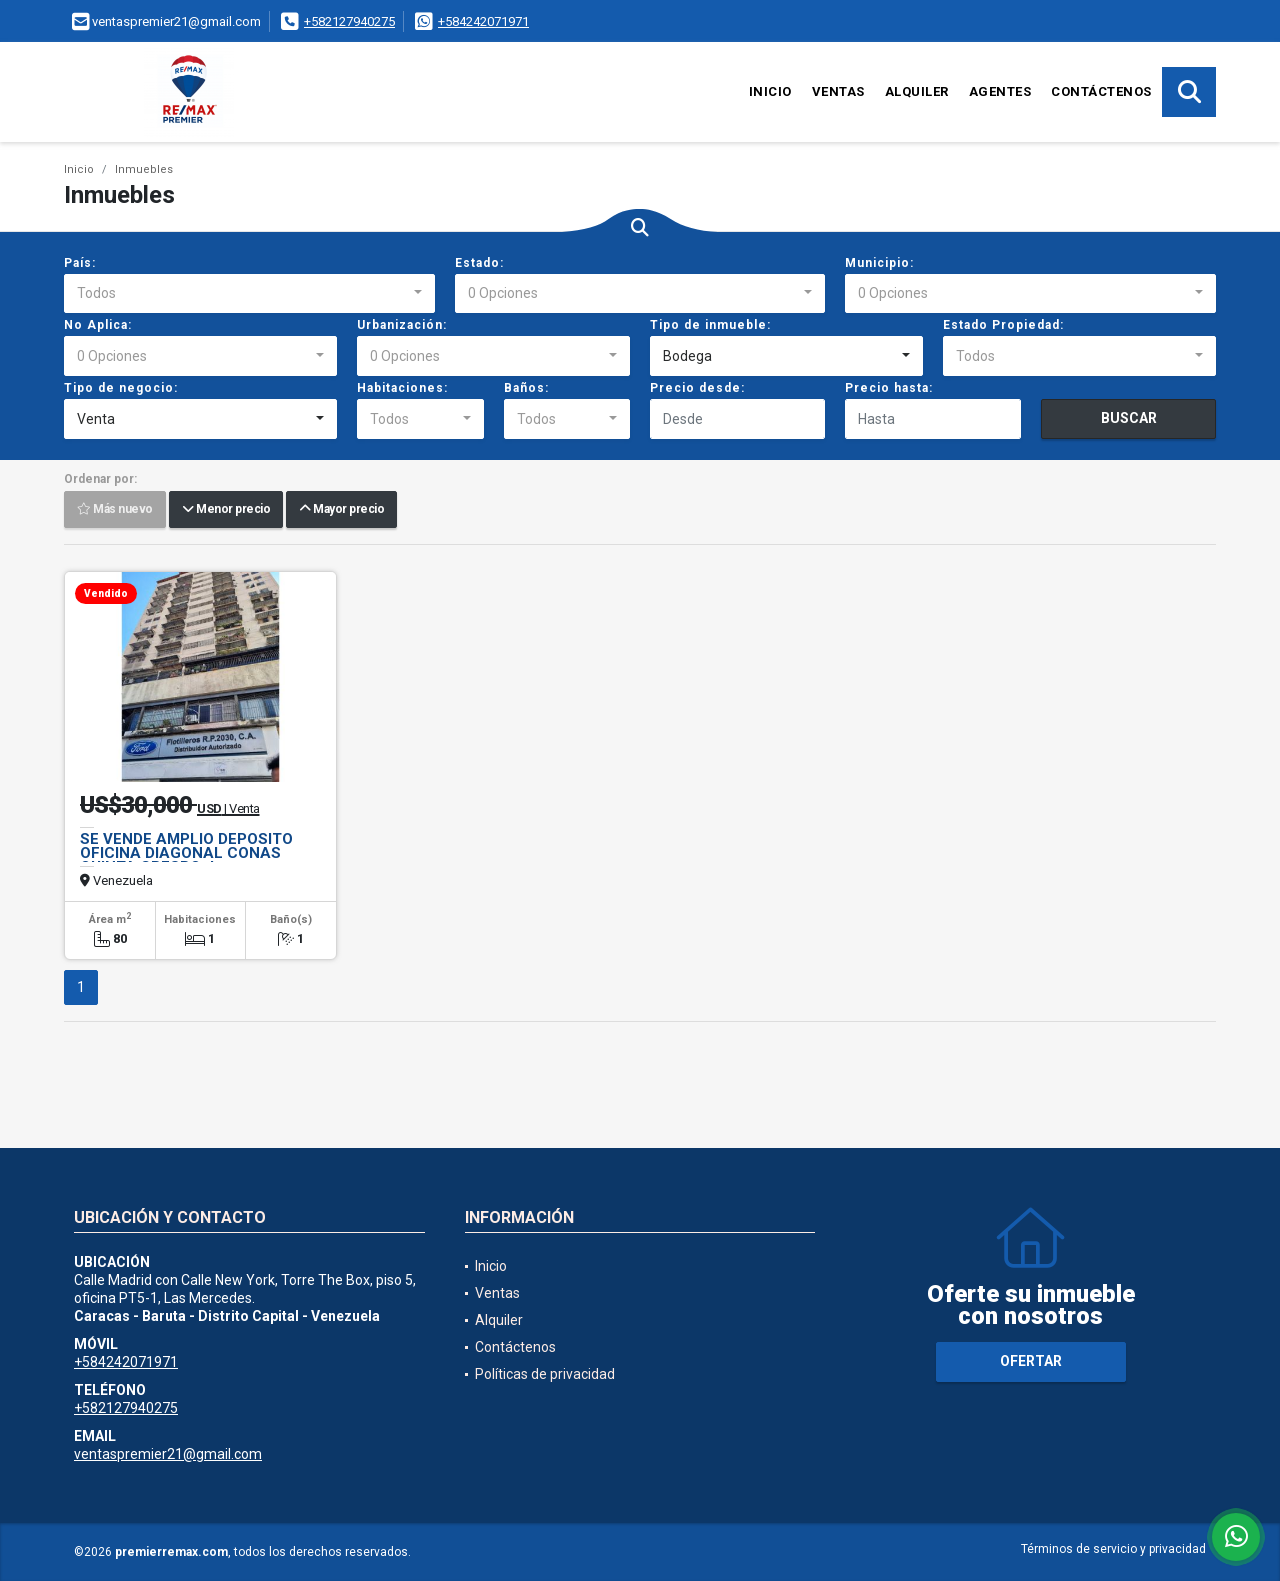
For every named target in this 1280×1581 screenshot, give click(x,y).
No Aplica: (98, 325)
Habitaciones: (402, 388)
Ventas (838, 91)
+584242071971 (483, 21)
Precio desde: (697, 388)
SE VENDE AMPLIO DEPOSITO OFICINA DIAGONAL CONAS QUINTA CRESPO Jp (186, 853)
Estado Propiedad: (1003, 325)
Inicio (770, 91)
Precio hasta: (889, 388)
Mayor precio (341, 510)
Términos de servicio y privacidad (1113, 1549)
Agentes (1000, 91)
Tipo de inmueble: (710, 325)
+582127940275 (349, 21)
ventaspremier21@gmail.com (168, 1454)
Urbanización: (402, 325)
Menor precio (226, 510)
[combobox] (249, 294)
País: (80, 263)
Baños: (526, 388)
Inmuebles (144, 169)
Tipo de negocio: (121, 388)
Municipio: (879, 263)
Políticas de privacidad (545, 1374)
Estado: (479, 263)
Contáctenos (1101, 91)
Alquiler (917, 91)
